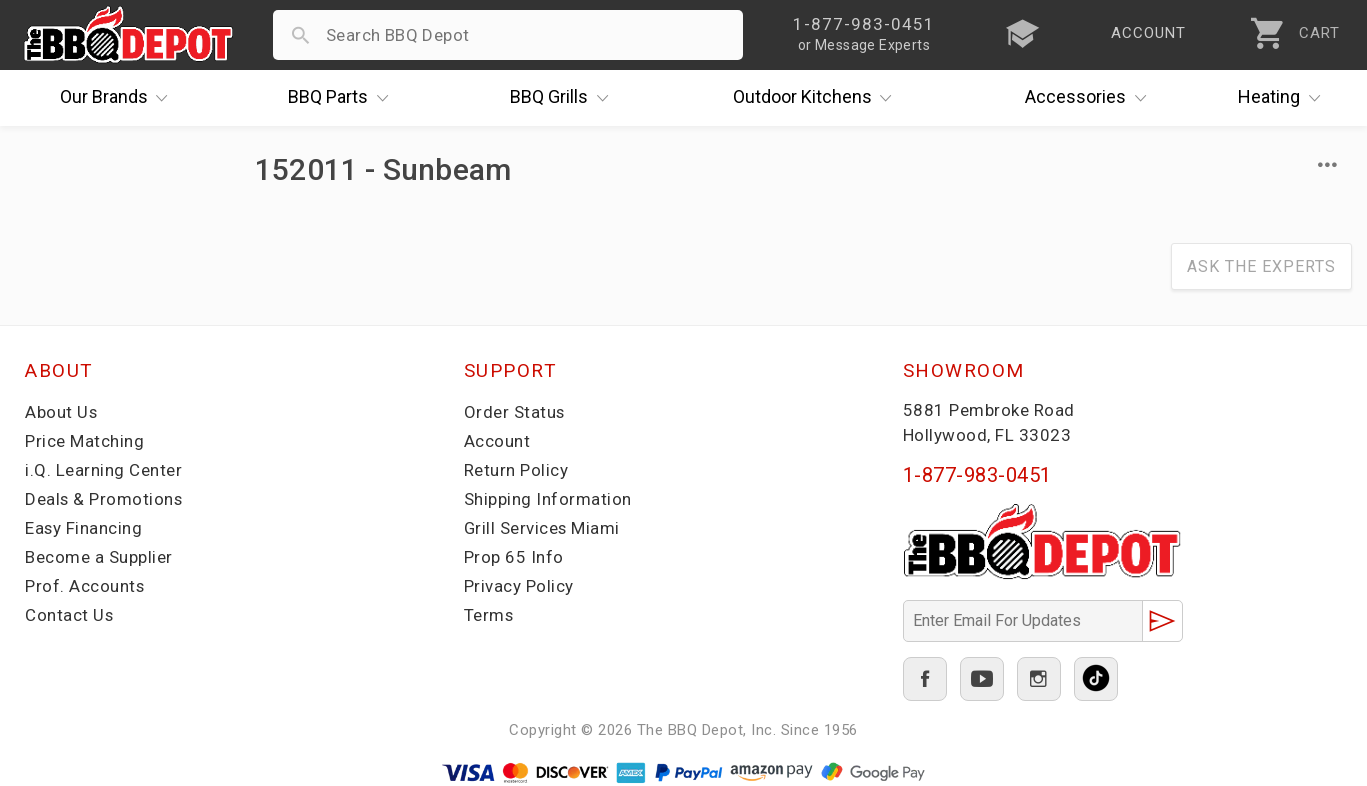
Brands (119, 98)
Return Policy (516, 470)
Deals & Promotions (104, 499)
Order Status (515, 412)
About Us (61, 412)
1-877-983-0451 (977, 475)
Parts (343, 98)
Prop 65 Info (514, 557)
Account (497, 441)
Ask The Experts (1261, 266)
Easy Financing (84, 528)
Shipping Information (548, 499)
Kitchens (817, 98)
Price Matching (84, 441)
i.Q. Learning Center (103, 470)
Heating (1284, 98)
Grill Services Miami (543, 528)
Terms (489, 615)
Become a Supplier (99, 557)
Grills (564, 98)
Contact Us (69, 615)
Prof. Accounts (85, 586)
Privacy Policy (519, 586)
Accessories (1090, 98)
